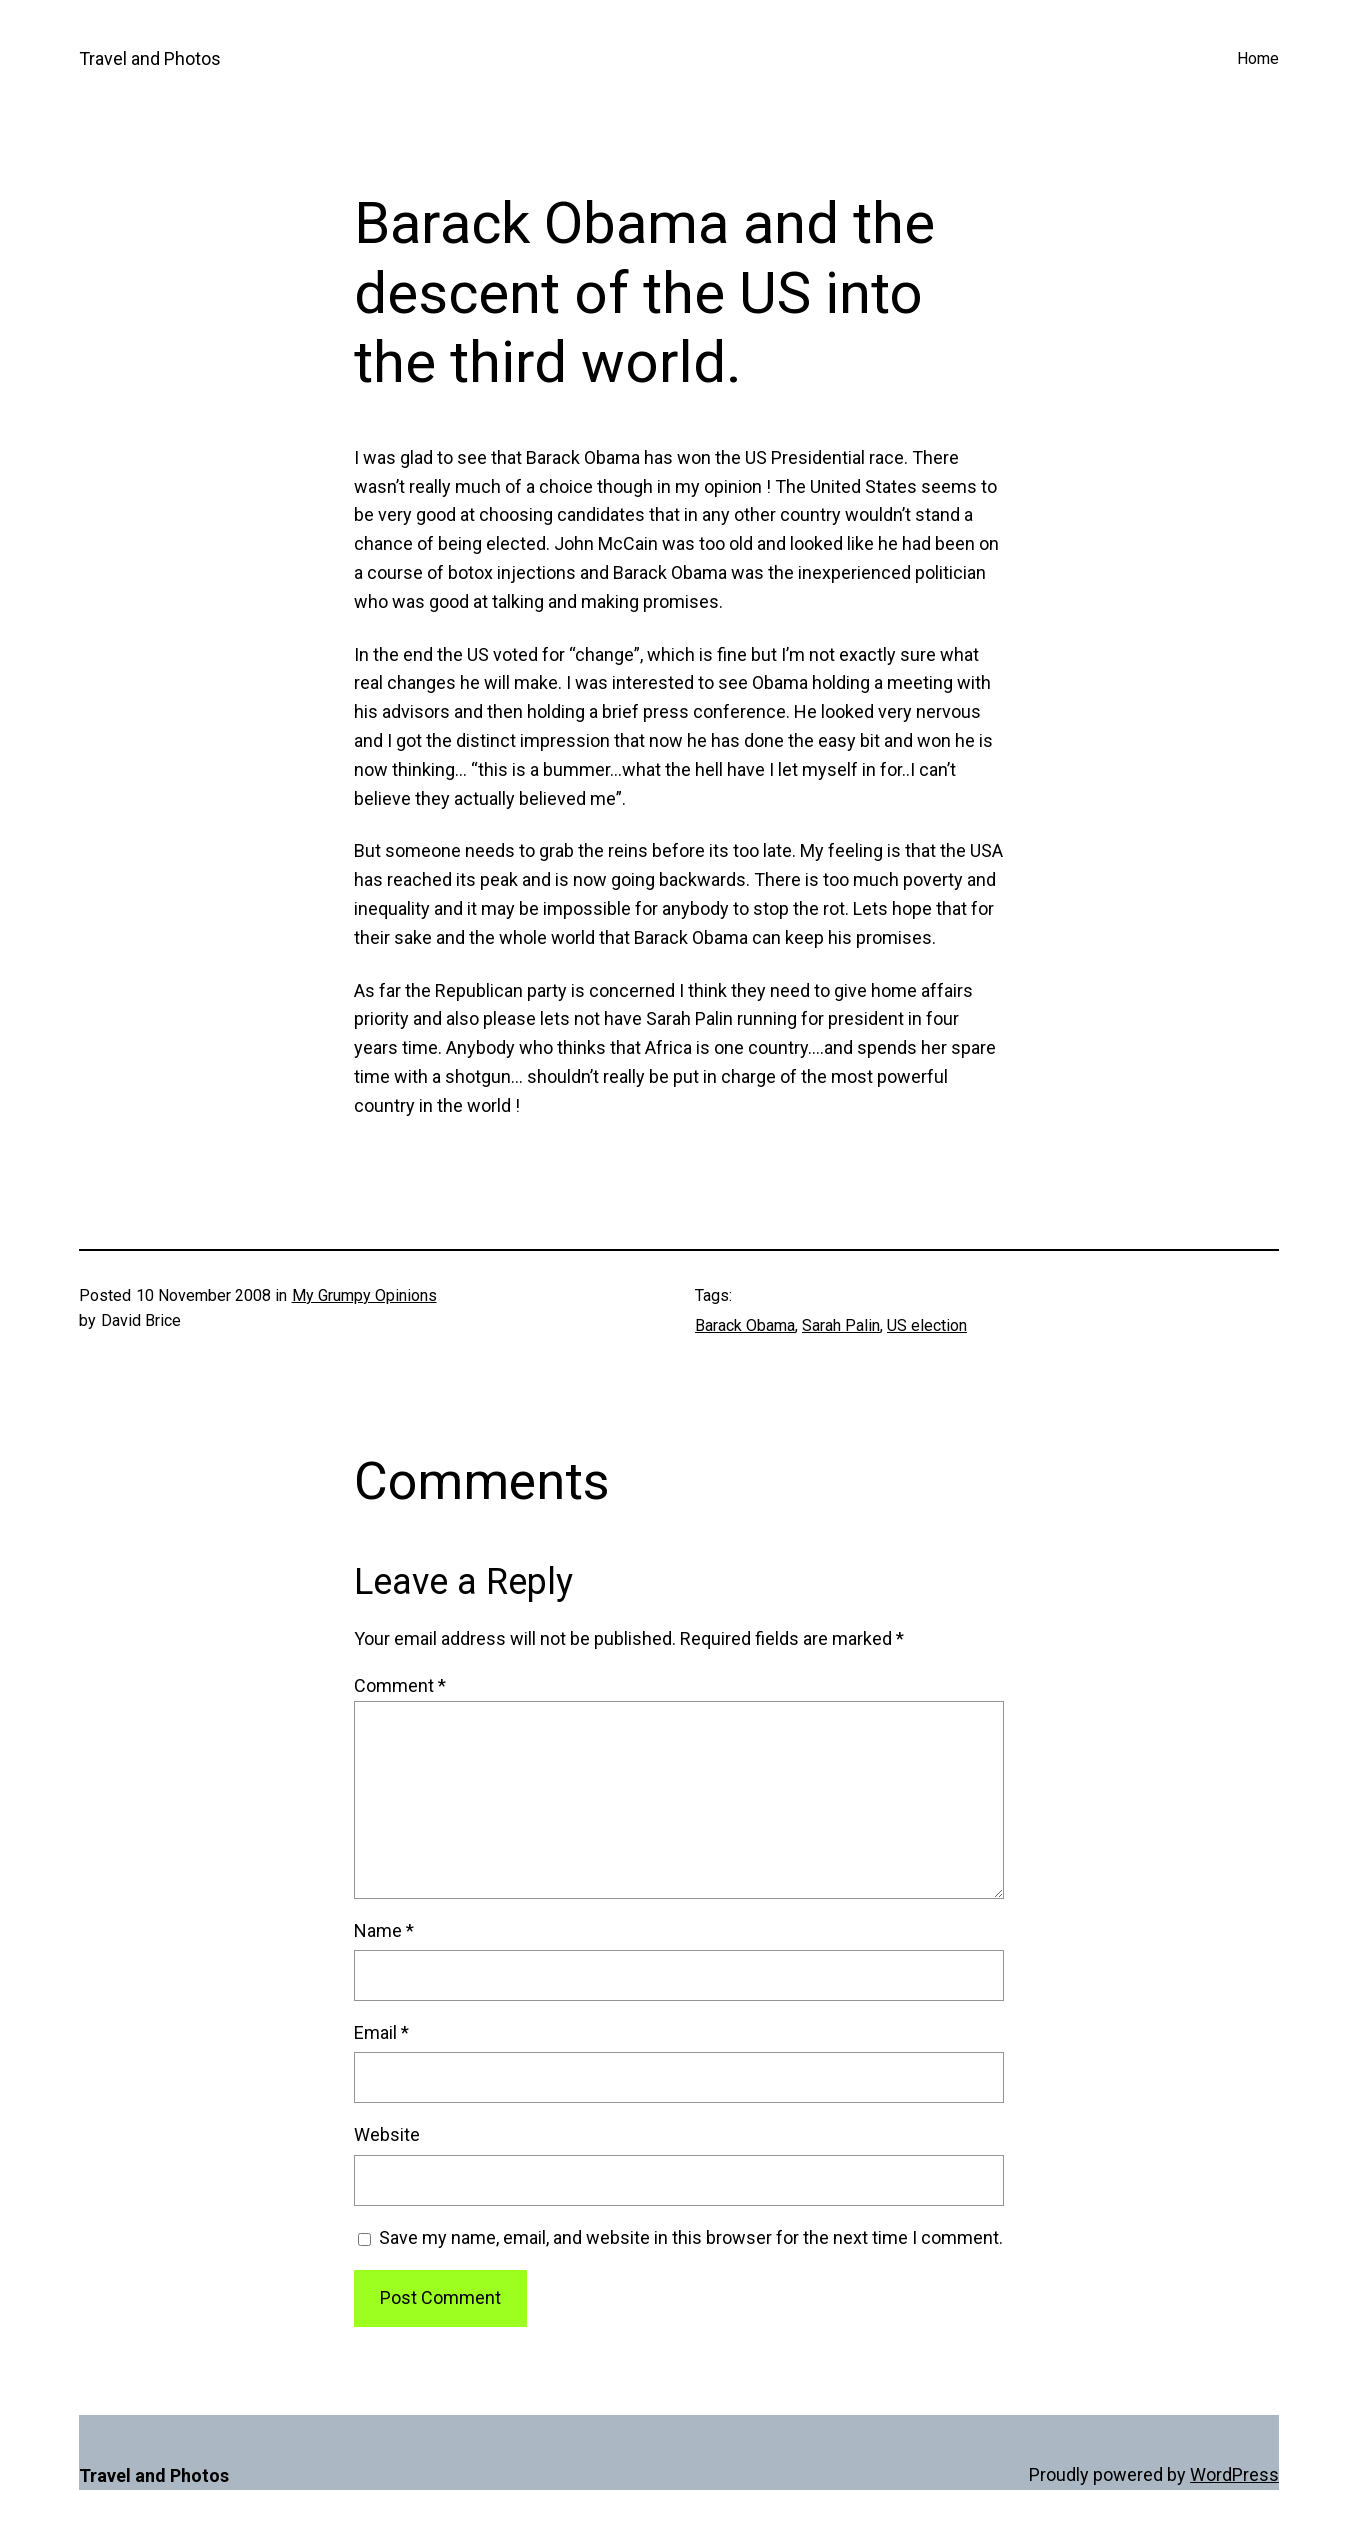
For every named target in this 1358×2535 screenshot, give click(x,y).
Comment (400, 1685)
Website (387, 2134)
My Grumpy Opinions (364, 1295)
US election (927, 1325)
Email (381, 2032)
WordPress (1234, 2474)
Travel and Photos (150, 58)
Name (384, 1930)
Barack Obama (745, 1325)
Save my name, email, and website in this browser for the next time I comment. (691, 2237)
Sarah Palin (841, 1325)
